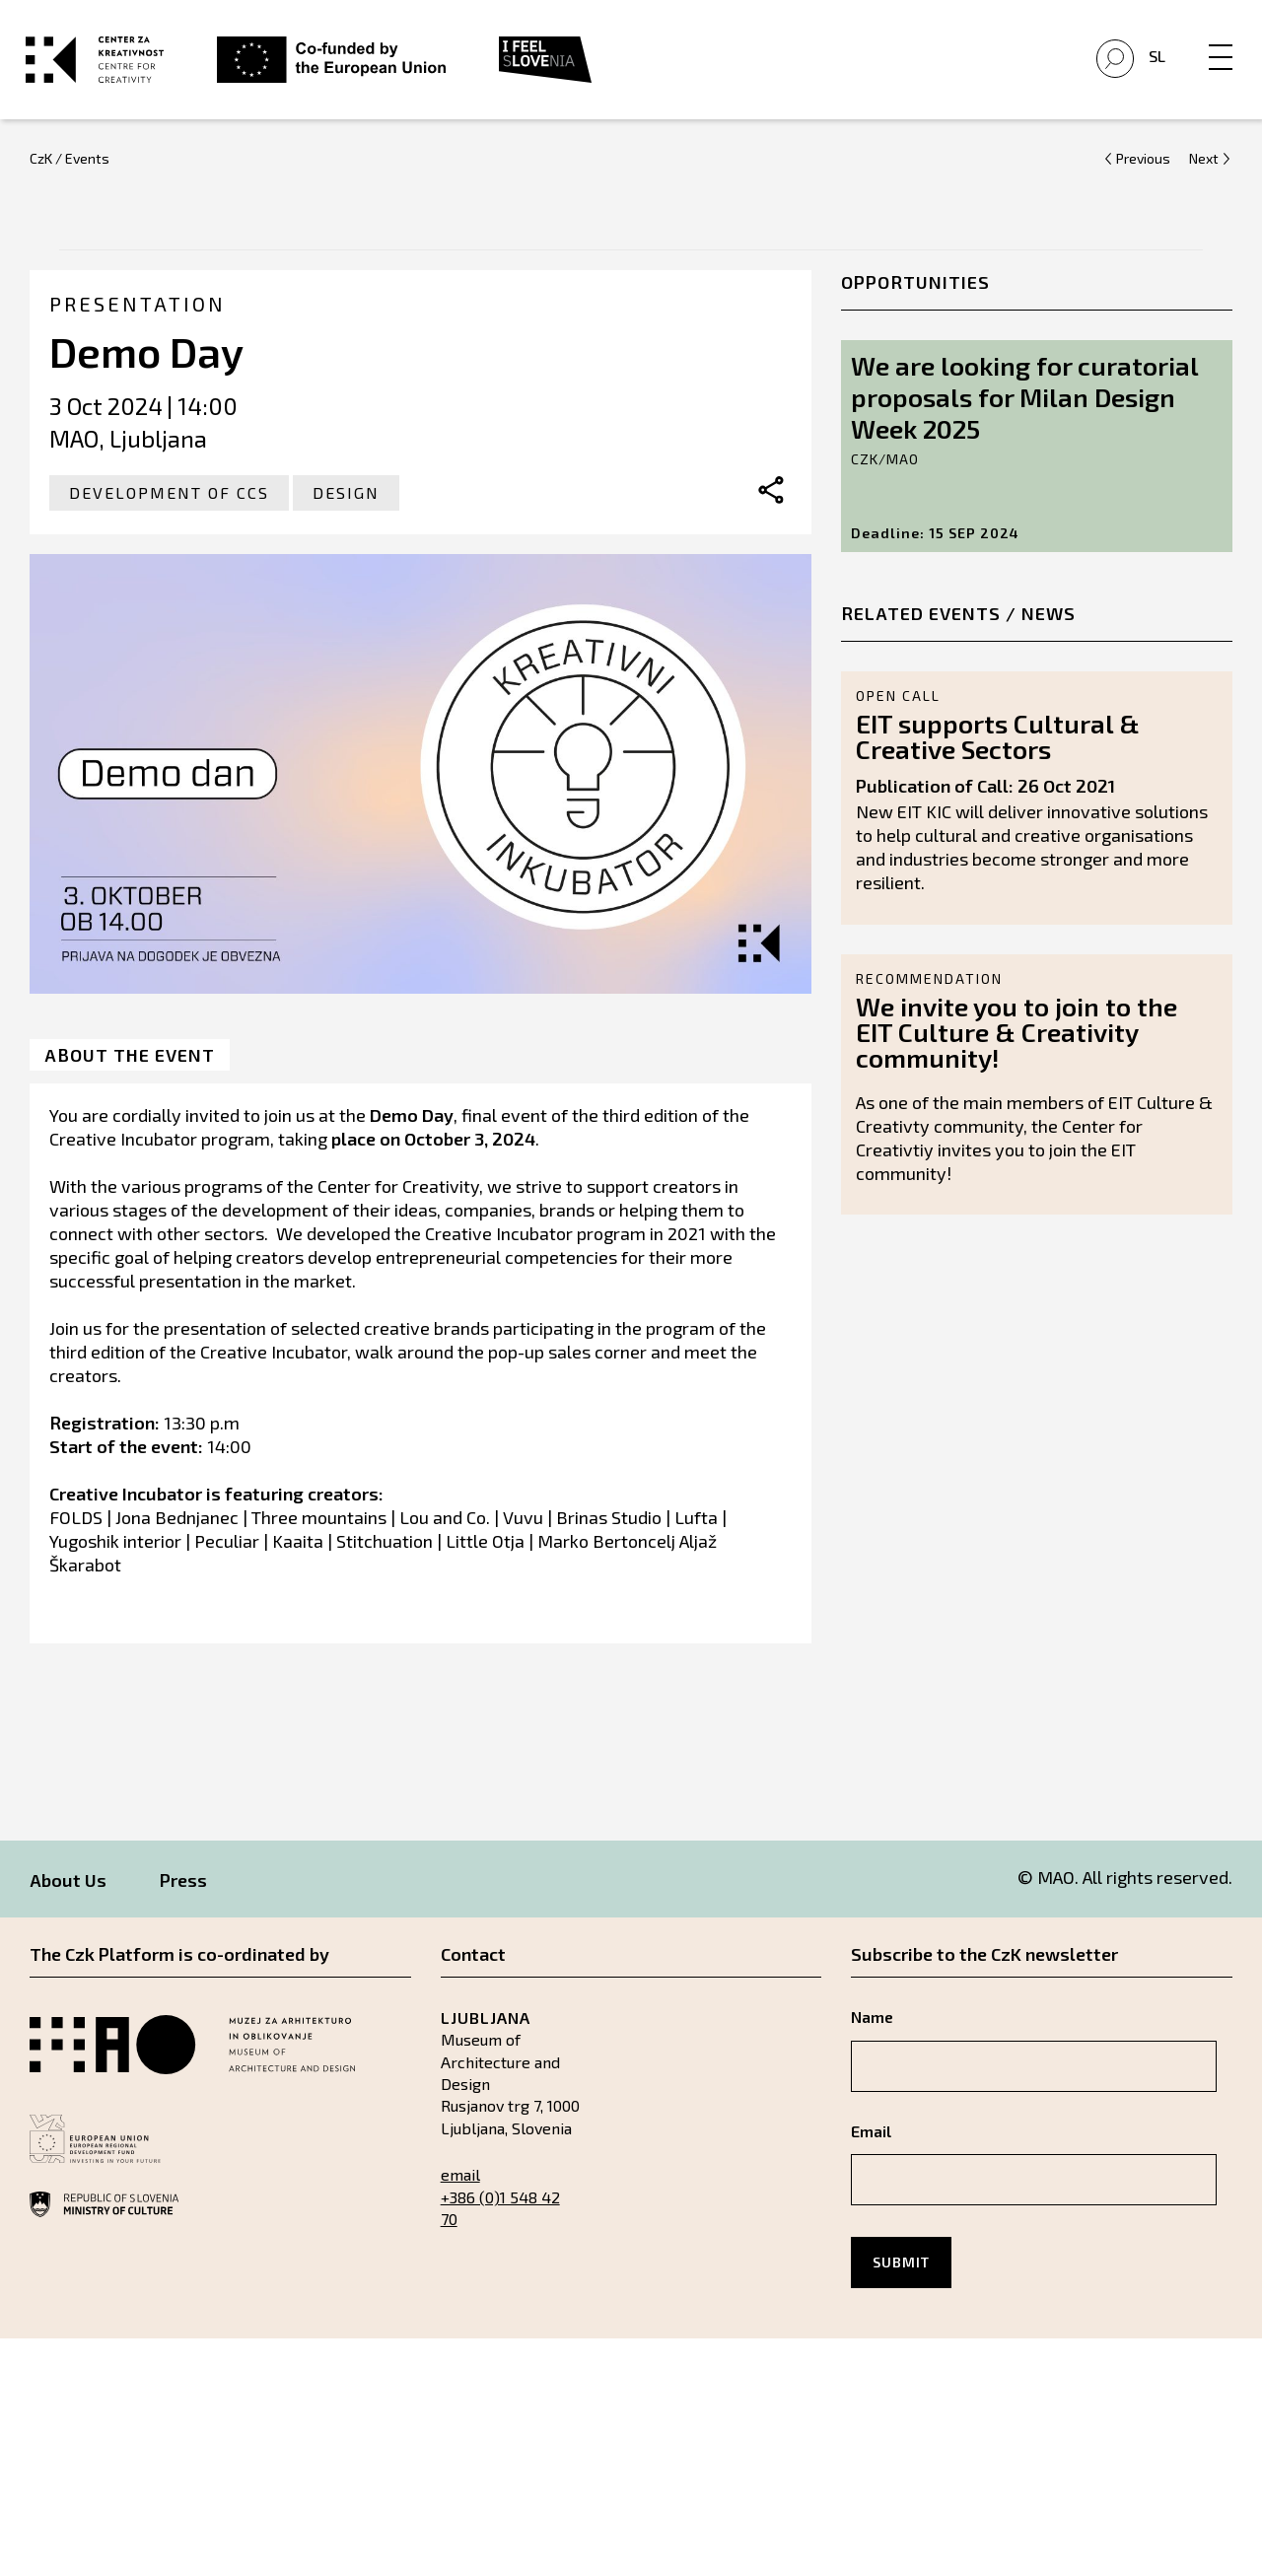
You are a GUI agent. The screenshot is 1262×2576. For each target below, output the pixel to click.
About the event (129, 1072)
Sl (1153, 65)
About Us (68, 1898)
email (460, 2192)
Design (346, 510)
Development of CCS (169, 510)
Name (872, 2034)
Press (183, 1898)
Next (1204, 176)
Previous (1143, 176)
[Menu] (1216, 46)
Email (871, 2148)
